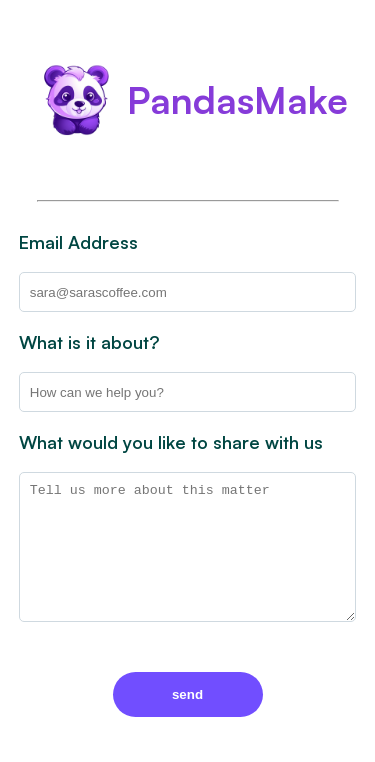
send (187, 694)
